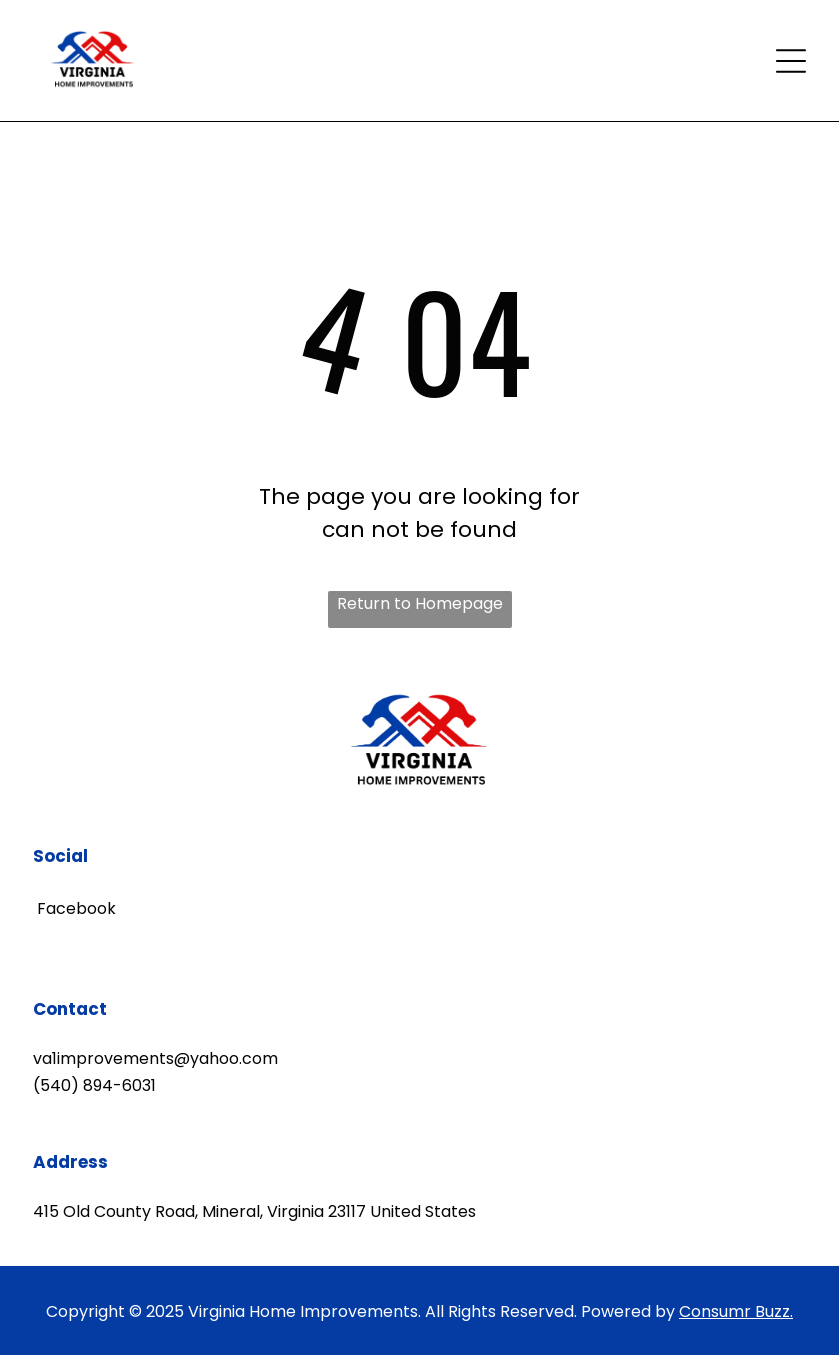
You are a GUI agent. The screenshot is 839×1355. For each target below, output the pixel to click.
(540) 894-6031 (94, 1085)
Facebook (74, 908)
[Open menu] (791, 61)
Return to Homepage (420, 603)
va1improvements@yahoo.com (155, 1058)
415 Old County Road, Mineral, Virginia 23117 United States (254, 1211)
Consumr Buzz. (736, 1311)
